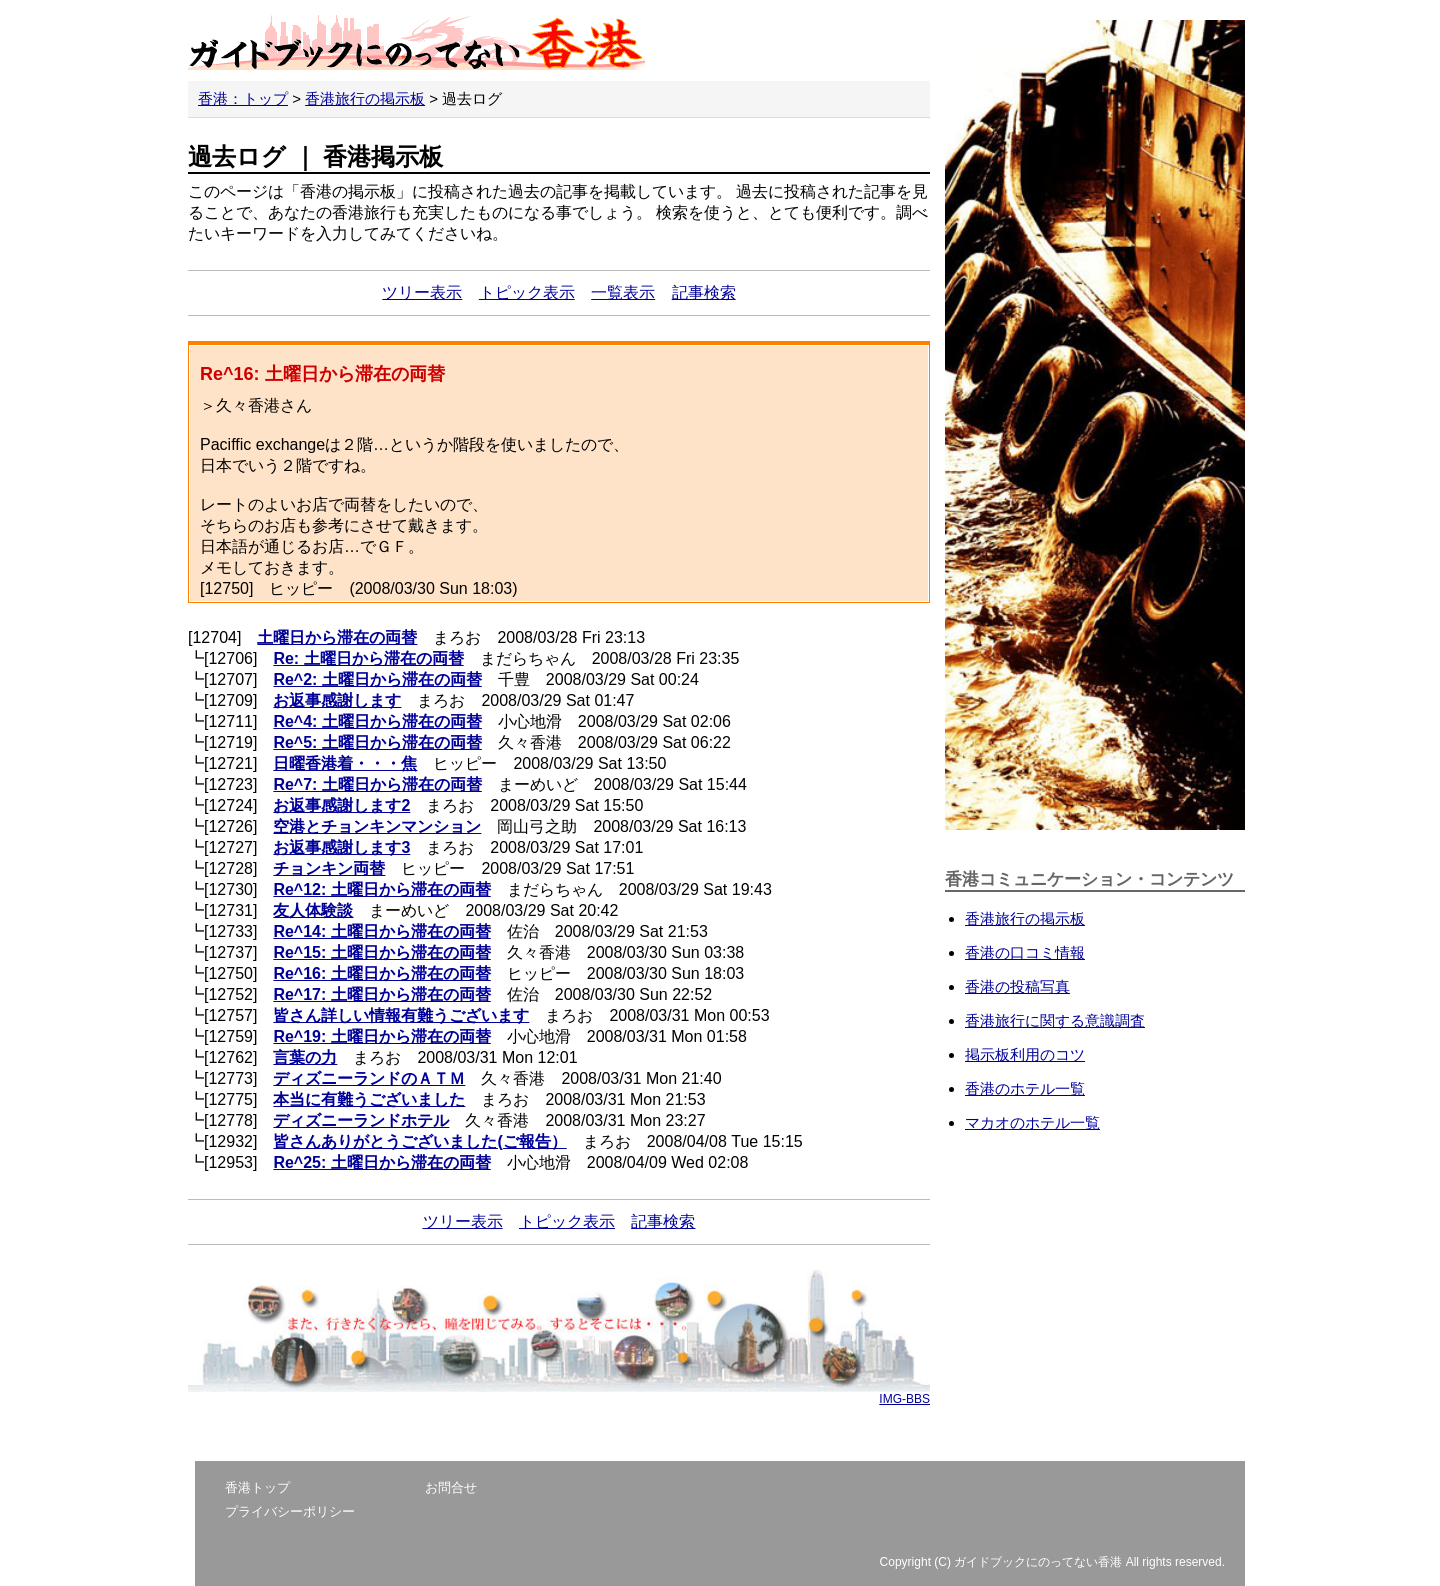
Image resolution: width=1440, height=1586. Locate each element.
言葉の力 (305, 1057)
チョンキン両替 (329, 868)
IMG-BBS (904, 1399)
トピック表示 (527, 292)
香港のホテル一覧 (1025, 1088)
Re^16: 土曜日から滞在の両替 (381, 973)
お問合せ (451, 1487)
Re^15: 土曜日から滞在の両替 (381, 952)
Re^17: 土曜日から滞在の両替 (381, 994)
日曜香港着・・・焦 (345, 763)
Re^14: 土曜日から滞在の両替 (381, 931)
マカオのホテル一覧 (1032, 1122)
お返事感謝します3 (341, 847)
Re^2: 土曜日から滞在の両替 (377, 679)
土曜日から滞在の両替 (337, 637)
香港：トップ (243, 98)
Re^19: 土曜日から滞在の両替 (381, 1036)
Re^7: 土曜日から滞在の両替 (377, 784)
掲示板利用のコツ (1025, 1054)
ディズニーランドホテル (361, 1120)
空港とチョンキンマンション (377, 826)
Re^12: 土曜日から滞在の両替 (381, 889)
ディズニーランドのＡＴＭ (369, 1078)
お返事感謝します (337, 700)
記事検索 (704, 292)
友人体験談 (313, 910)
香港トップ (257, 1487)
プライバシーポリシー (290, 1511)
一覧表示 (623, 292)
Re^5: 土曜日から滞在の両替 (377, 742)
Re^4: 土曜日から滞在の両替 (377, 721)
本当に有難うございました (369, 1099)
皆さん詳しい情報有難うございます (401, 1015)
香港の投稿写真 (1017, 986)
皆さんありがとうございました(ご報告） (419, 1141)
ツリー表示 (422, 292)
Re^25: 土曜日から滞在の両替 (381, 1162)
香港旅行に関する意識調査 (1055, 1020)
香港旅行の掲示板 (365, 98)
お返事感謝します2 (341, 805)
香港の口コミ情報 (1025, 952)
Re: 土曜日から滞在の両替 (368, 658)
